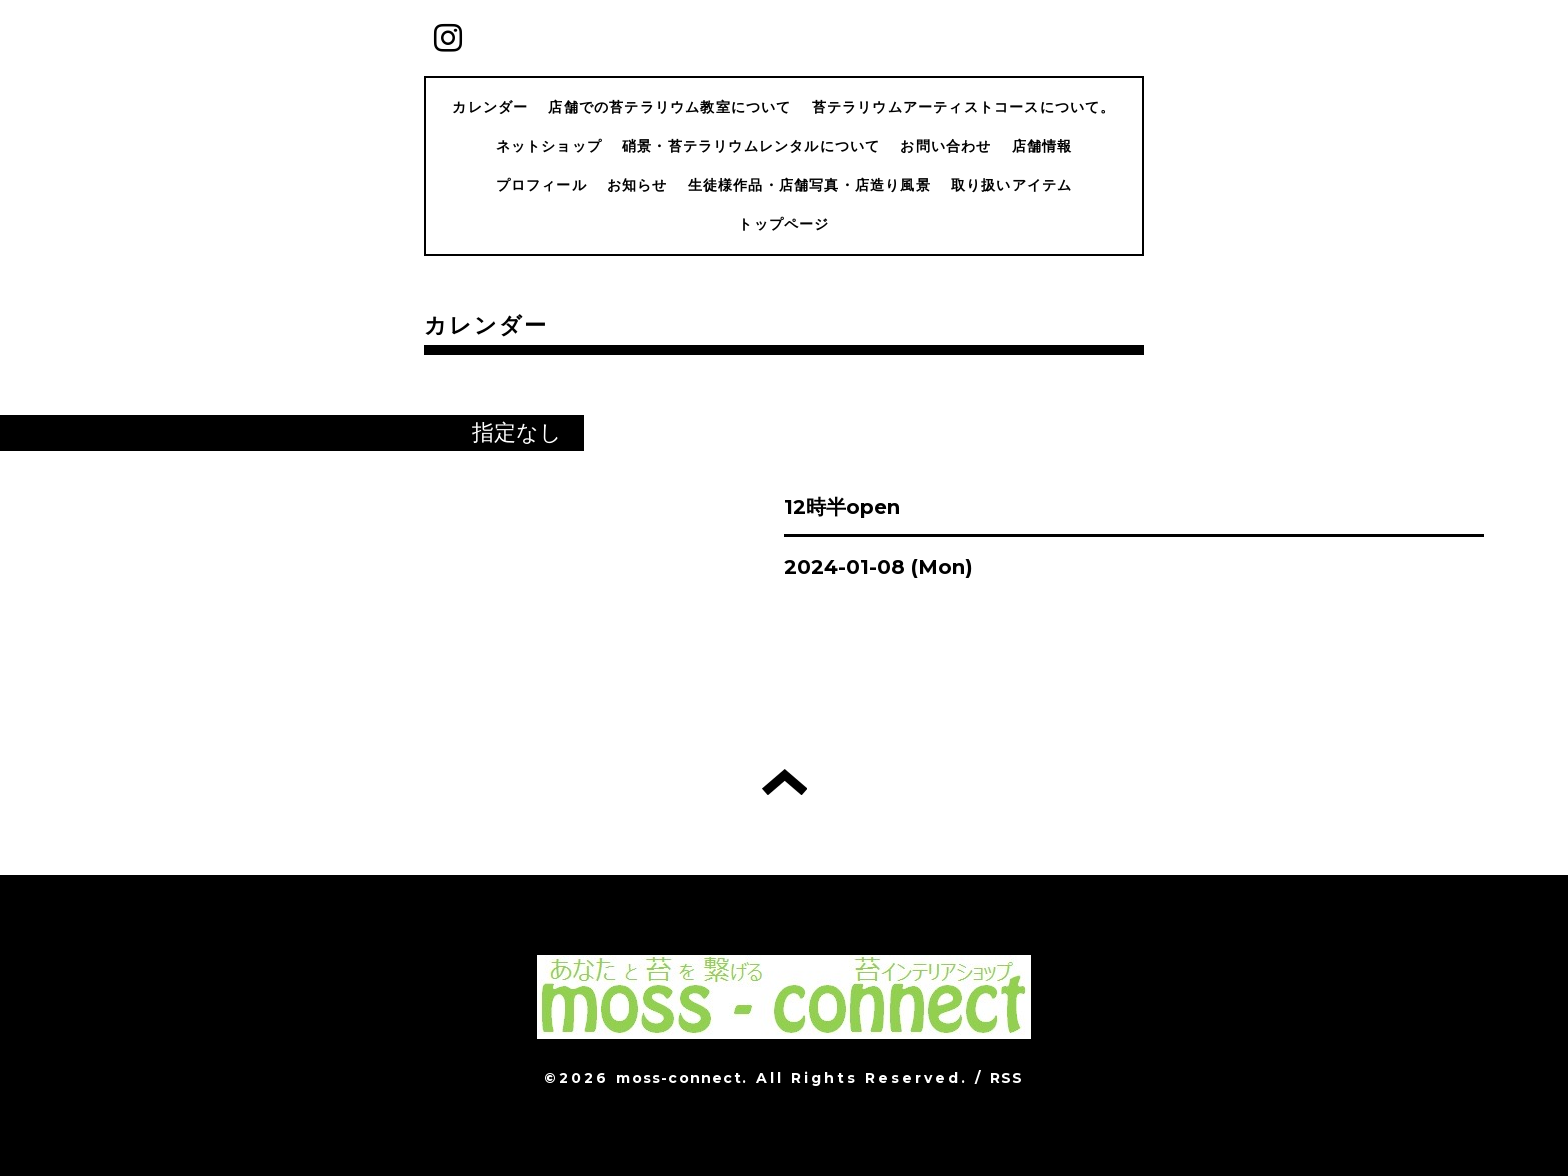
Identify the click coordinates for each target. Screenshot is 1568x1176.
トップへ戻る (784, 782)
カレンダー (490, 107)
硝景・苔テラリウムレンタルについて (751, 146)
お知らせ (637, 185)
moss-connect (678, 1078)
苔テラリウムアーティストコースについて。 (964, 107)
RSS (1007, 1078)
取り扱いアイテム (1012, 185)
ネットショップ (549, 146)
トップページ (783, 224)
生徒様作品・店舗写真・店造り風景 (809, 185)
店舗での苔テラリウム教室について (669, 107)
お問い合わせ (945, 146)
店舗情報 (1042, 146)
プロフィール (541, 185)
